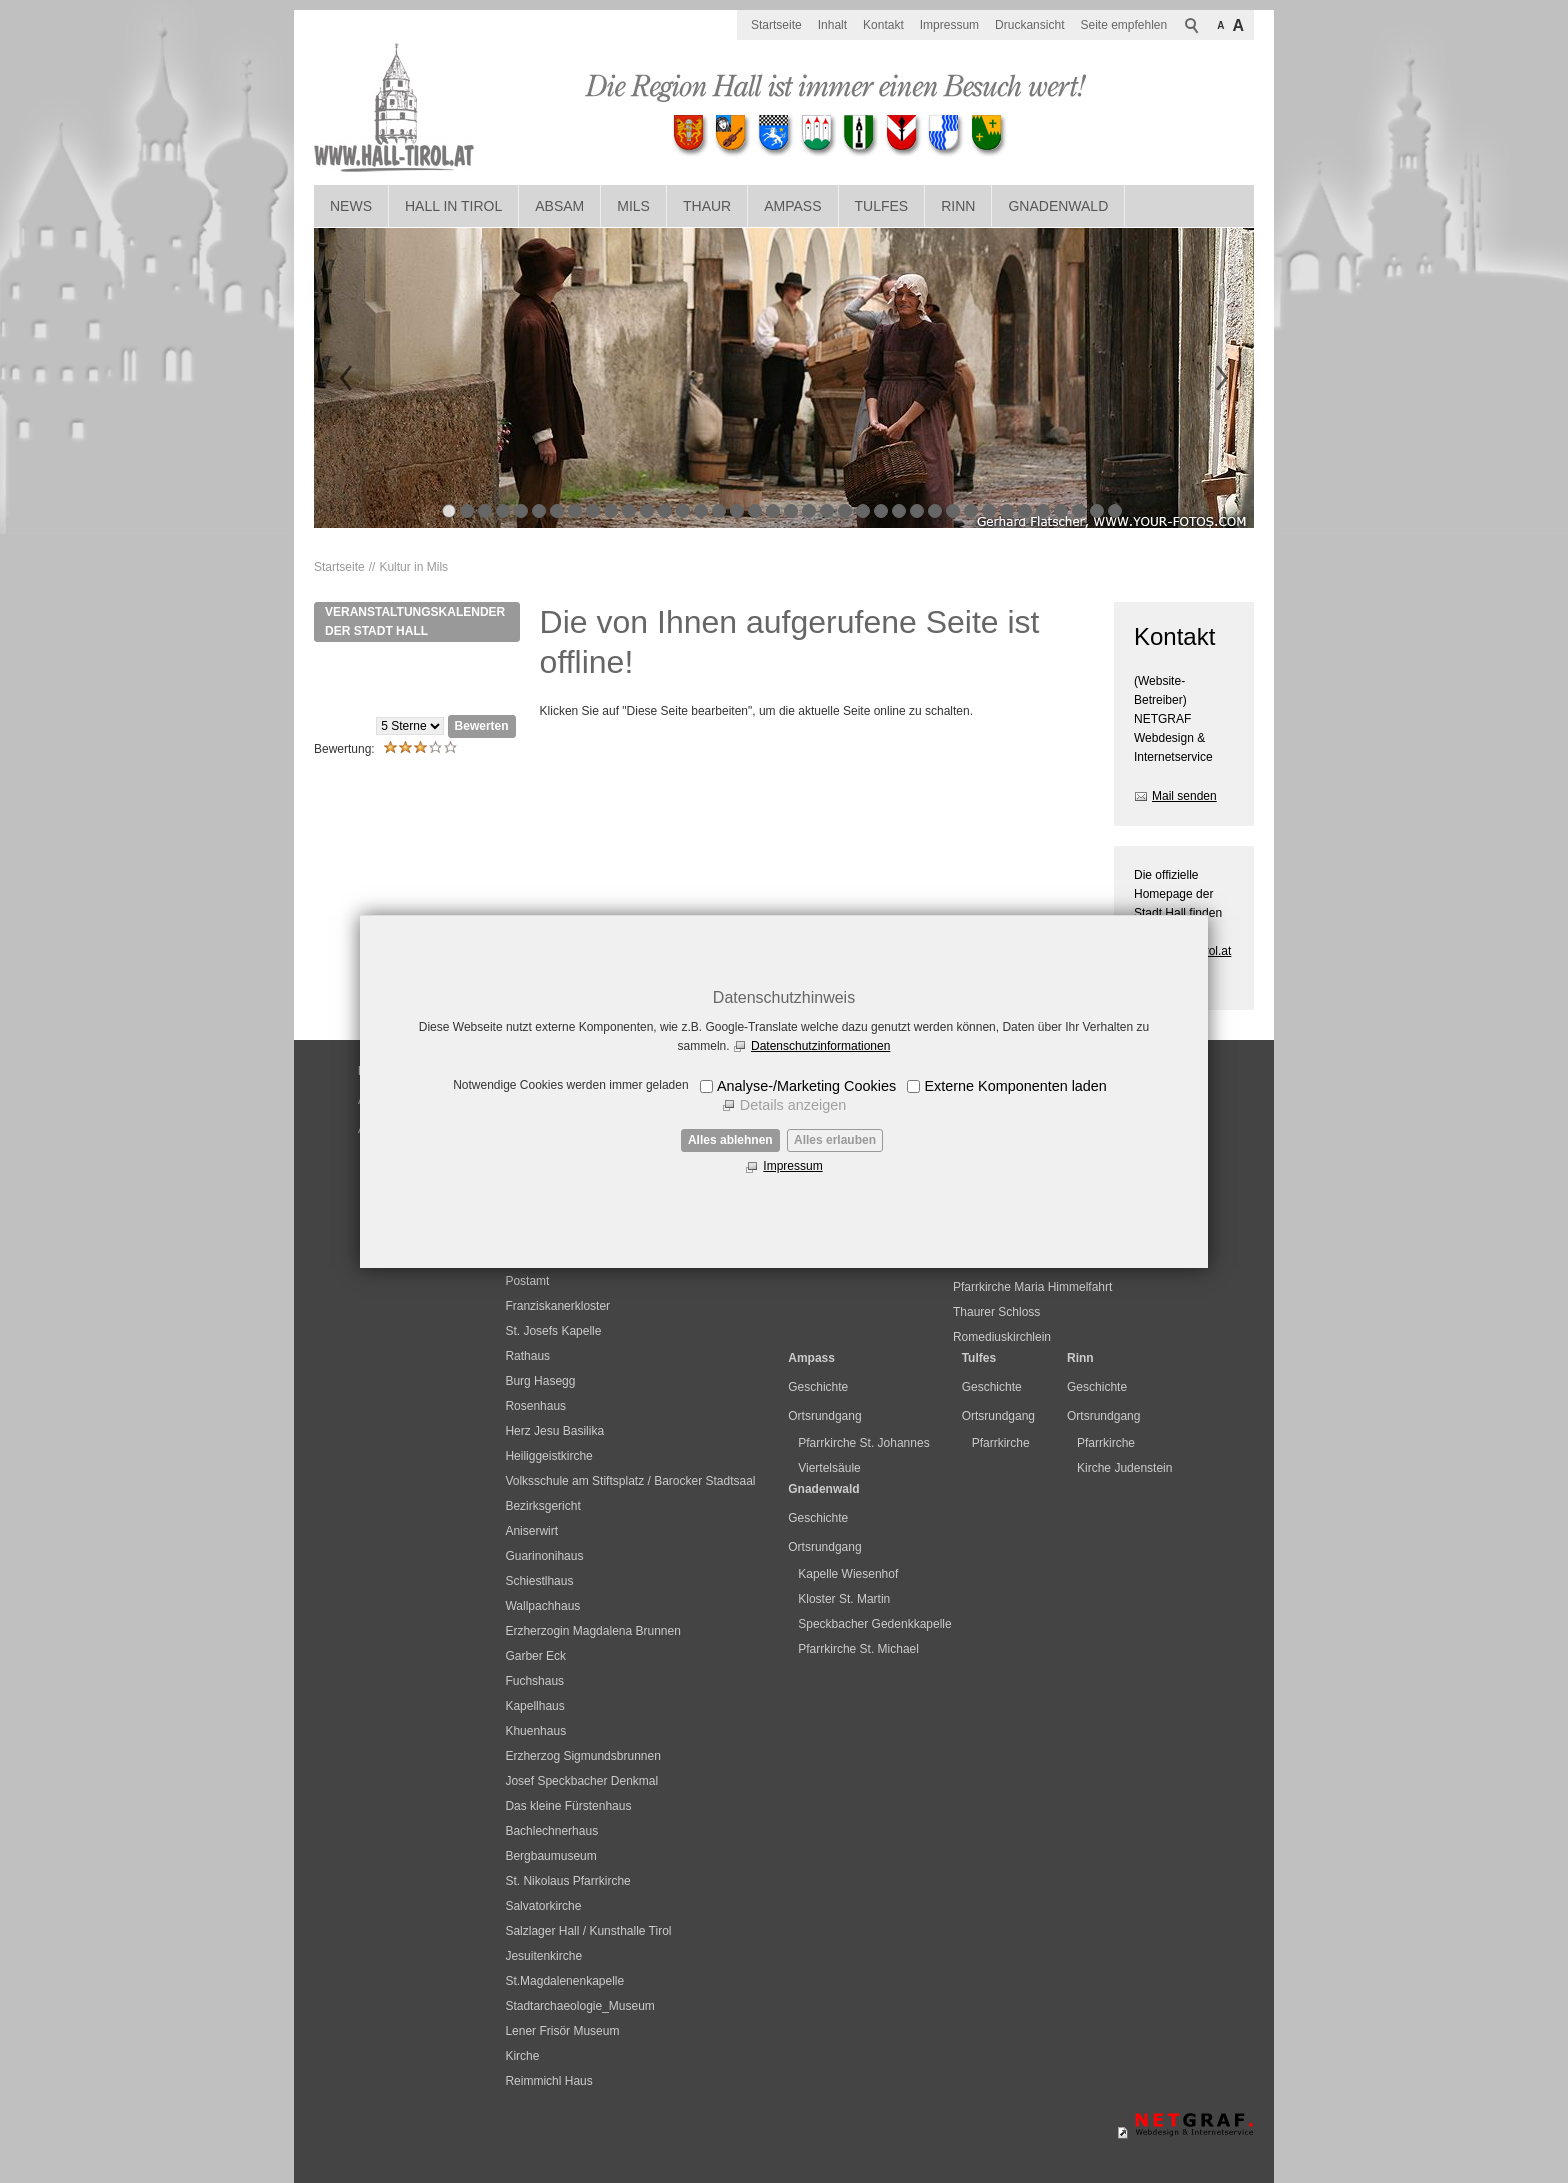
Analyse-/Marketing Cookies (806, 1086)
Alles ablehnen (730, 1140)
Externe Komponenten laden (1015, 1086)
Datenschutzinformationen (820, 1046)
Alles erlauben (835, 1140)
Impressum (792, 1166)
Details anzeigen (793, 1105)
